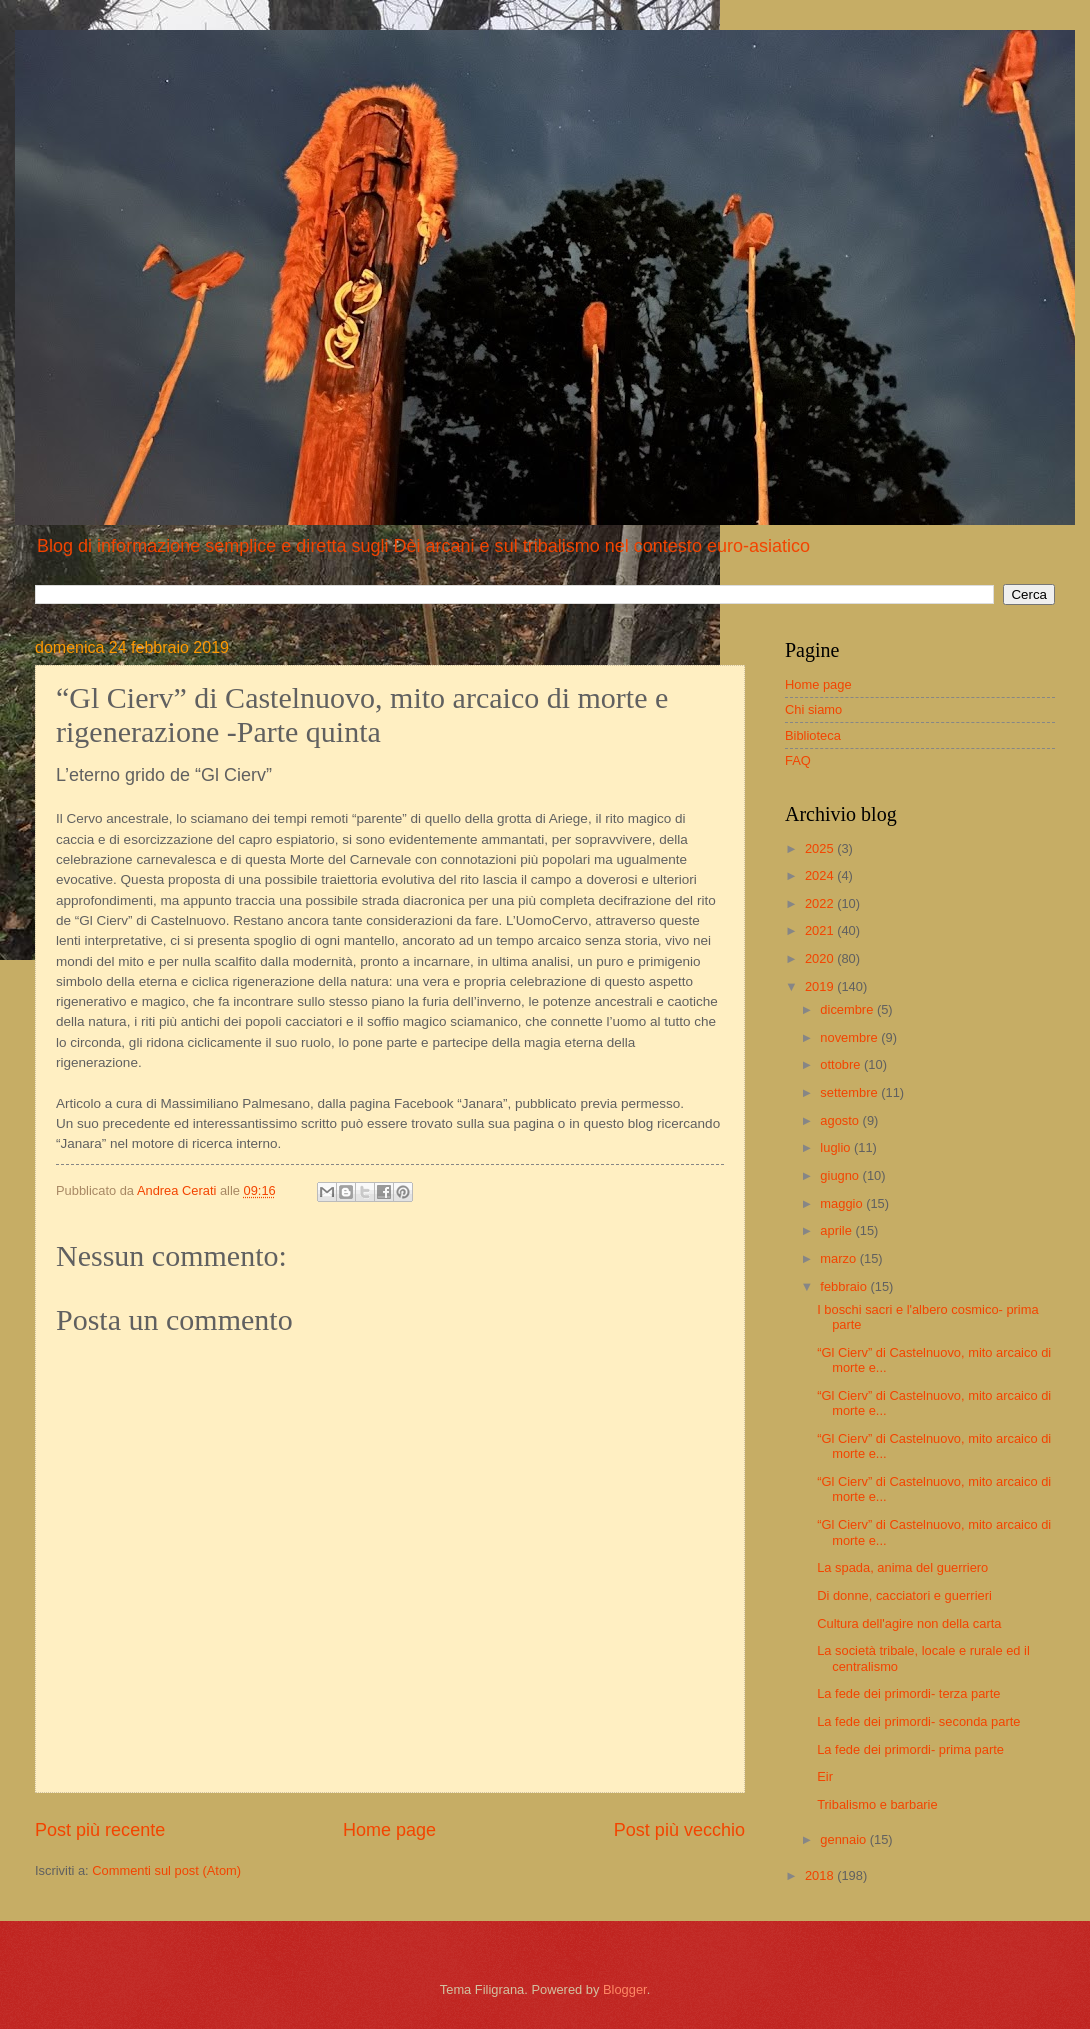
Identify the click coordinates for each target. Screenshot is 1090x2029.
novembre (850, 1037)
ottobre (842, 1064)
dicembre (848, 1009)
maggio (843, 1203)
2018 (821, 1875)
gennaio (844, 1839)
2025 (821, 848)
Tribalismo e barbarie (877, 1804)
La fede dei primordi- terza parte (908, 1693)
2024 (821, 875)
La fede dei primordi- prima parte (910, 1749)
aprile (837, 1230)
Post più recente (100, 1830)
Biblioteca (813, 735)
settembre (850, 1092)
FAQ (798, 760)
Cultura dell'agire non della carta (909, 1623)
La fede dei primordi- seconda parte (918, 1721)
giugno (841, 1175)
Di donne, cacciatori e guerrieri (904, 1595)
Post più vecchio (679, 1830)
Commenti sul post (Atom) (166, 1870)
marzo (839, 1258)
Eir (825, 1776)
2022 (821, 903)
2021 (821, 930)
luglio (837, 1147)
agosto (841, 1120)
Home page (389, 1830)
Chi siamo (813, 709)
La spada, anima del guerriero (902, 1567)
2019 (821, 986)
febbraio (845, 1286)
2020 (821, 958)
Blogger (625, 1989)
